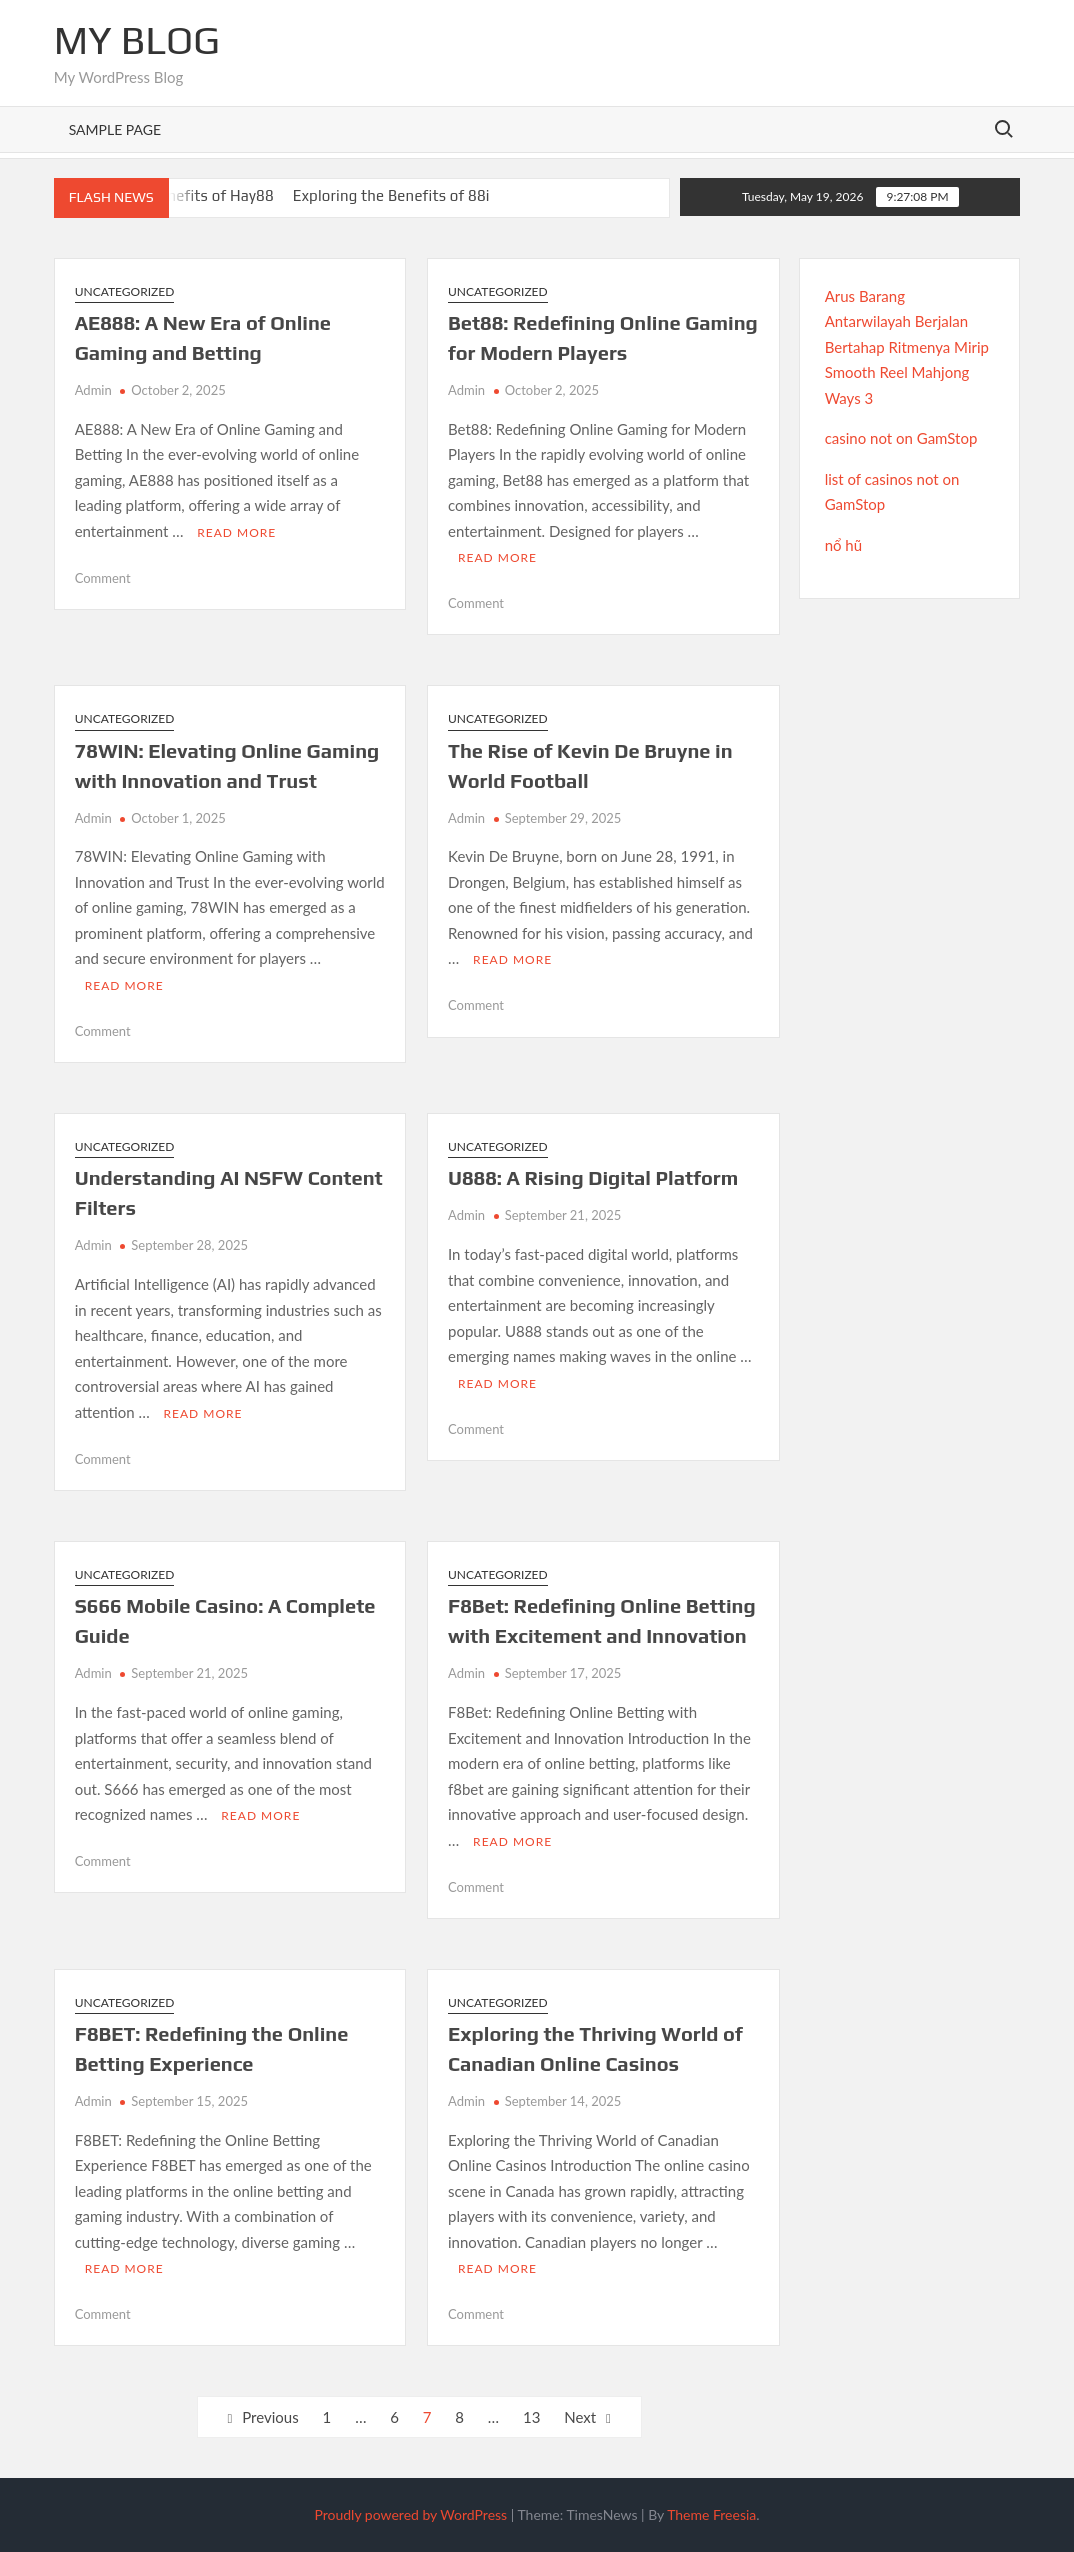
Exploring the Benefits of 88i (391, 195)
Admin (93, 390)
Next (580, 2417)
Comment (103, 578)
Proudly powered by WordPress (410, 2514)
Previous (270, 2417)
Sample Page (115, 129)
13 (531, 2417)
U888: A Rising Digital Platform (593, 1177)
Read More (236, 532)
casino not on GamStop (901, 438)
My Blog (137, 40)
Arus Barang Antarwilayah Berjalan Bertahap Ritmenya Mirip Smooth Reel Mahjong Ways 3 (907, 347)
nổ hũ (843, 545)
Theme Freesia (711, 2514)
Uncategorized (125, 291)
